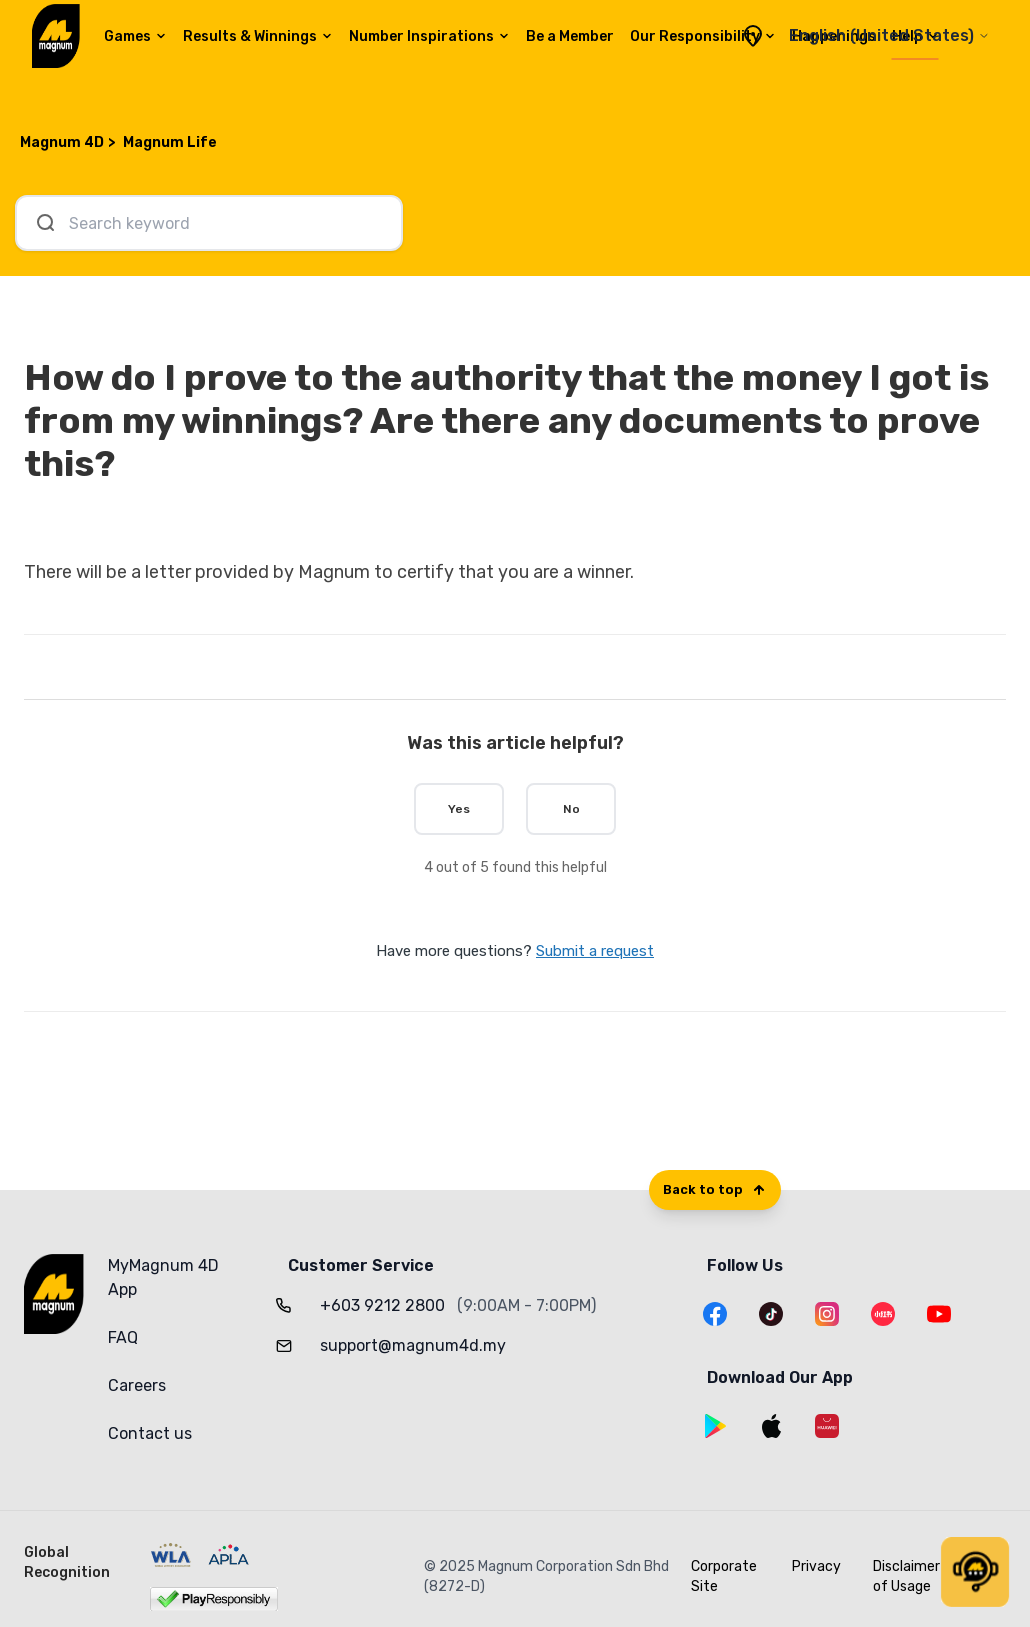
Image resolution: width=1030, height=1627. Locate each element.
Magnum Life (170, 142)
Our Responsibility (703, 36)
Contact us (150, 1433)
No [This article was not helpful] (571, 809)
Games (135, 36)
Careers (137, 1385)
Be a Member (570, 36)
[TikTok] (771, 1314)
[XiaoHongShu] (883, 1314)
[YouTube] (939, 1314)
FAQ (123, 1337)
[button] (975, 1572)
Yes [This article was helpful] (459, 809)
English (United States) (889, 35)
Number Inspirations (429, 36)
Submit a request (595, 951)
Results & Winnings (258, 36)
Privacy (816, 1566)
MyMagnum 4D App (163, 1277)
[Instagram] (827, 1314)
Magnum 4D (62, 142)
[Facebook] (715, 1314)
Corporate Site (724, 1576)
